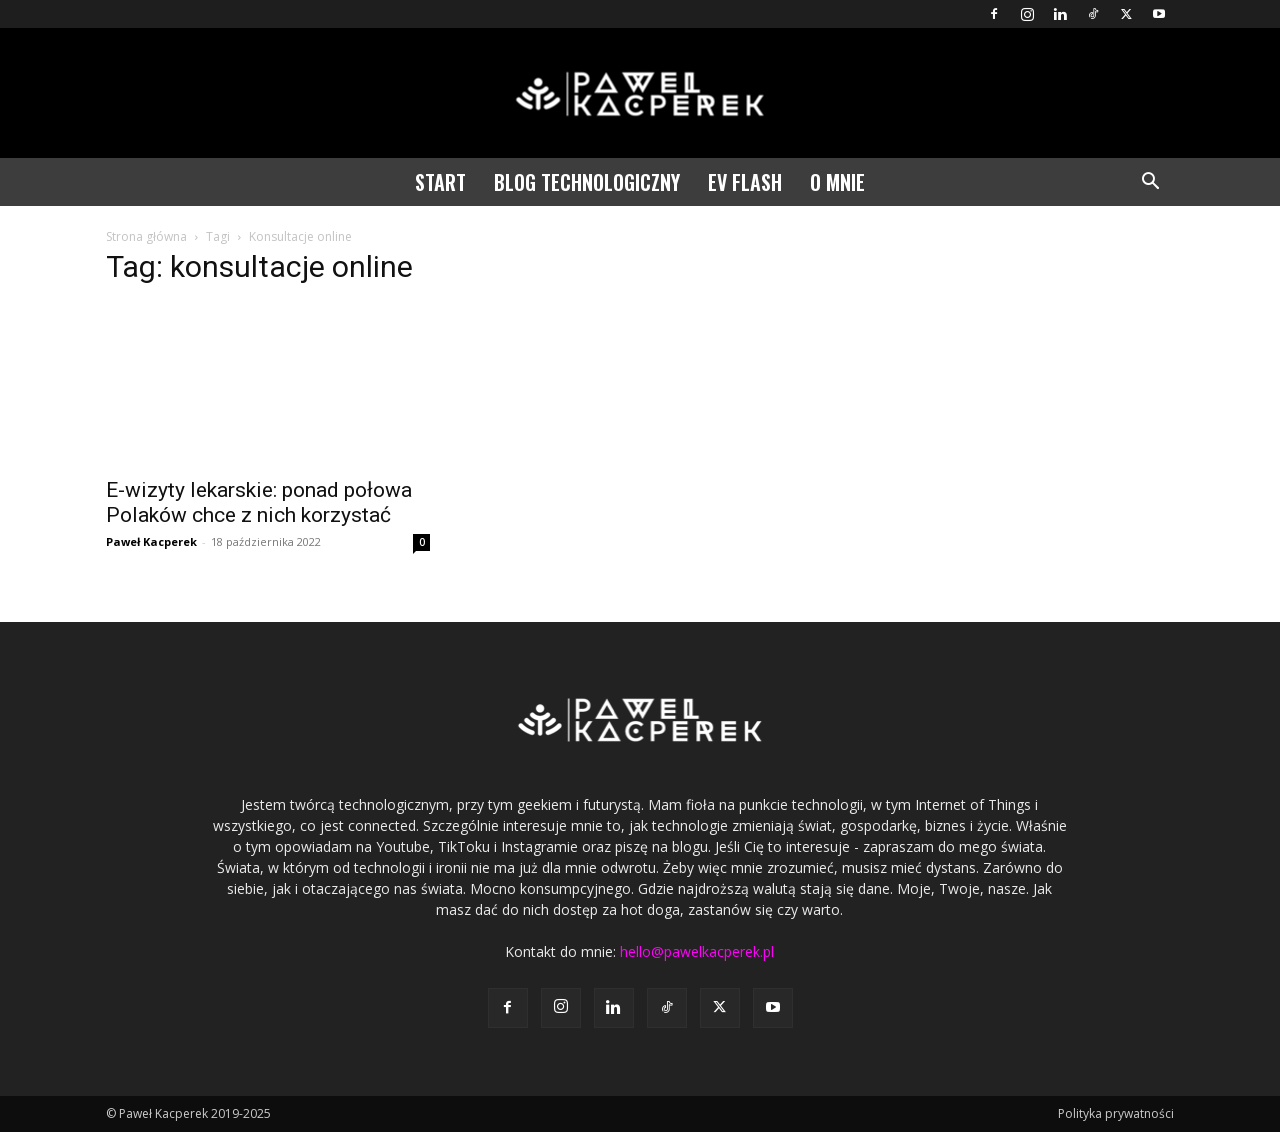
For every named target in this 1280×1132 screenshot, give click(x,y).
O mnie (837, 182)
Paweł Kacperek (151, 541)
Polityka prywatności (1116, 1113)
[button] (1150, 183)
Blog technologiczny (587, 182)
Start (440, 182)
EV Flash (745, 182)
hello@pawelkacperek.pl (697, 951)
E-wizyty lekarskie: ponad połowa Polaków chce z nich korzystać (259, 502)
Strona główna (146, 236)
